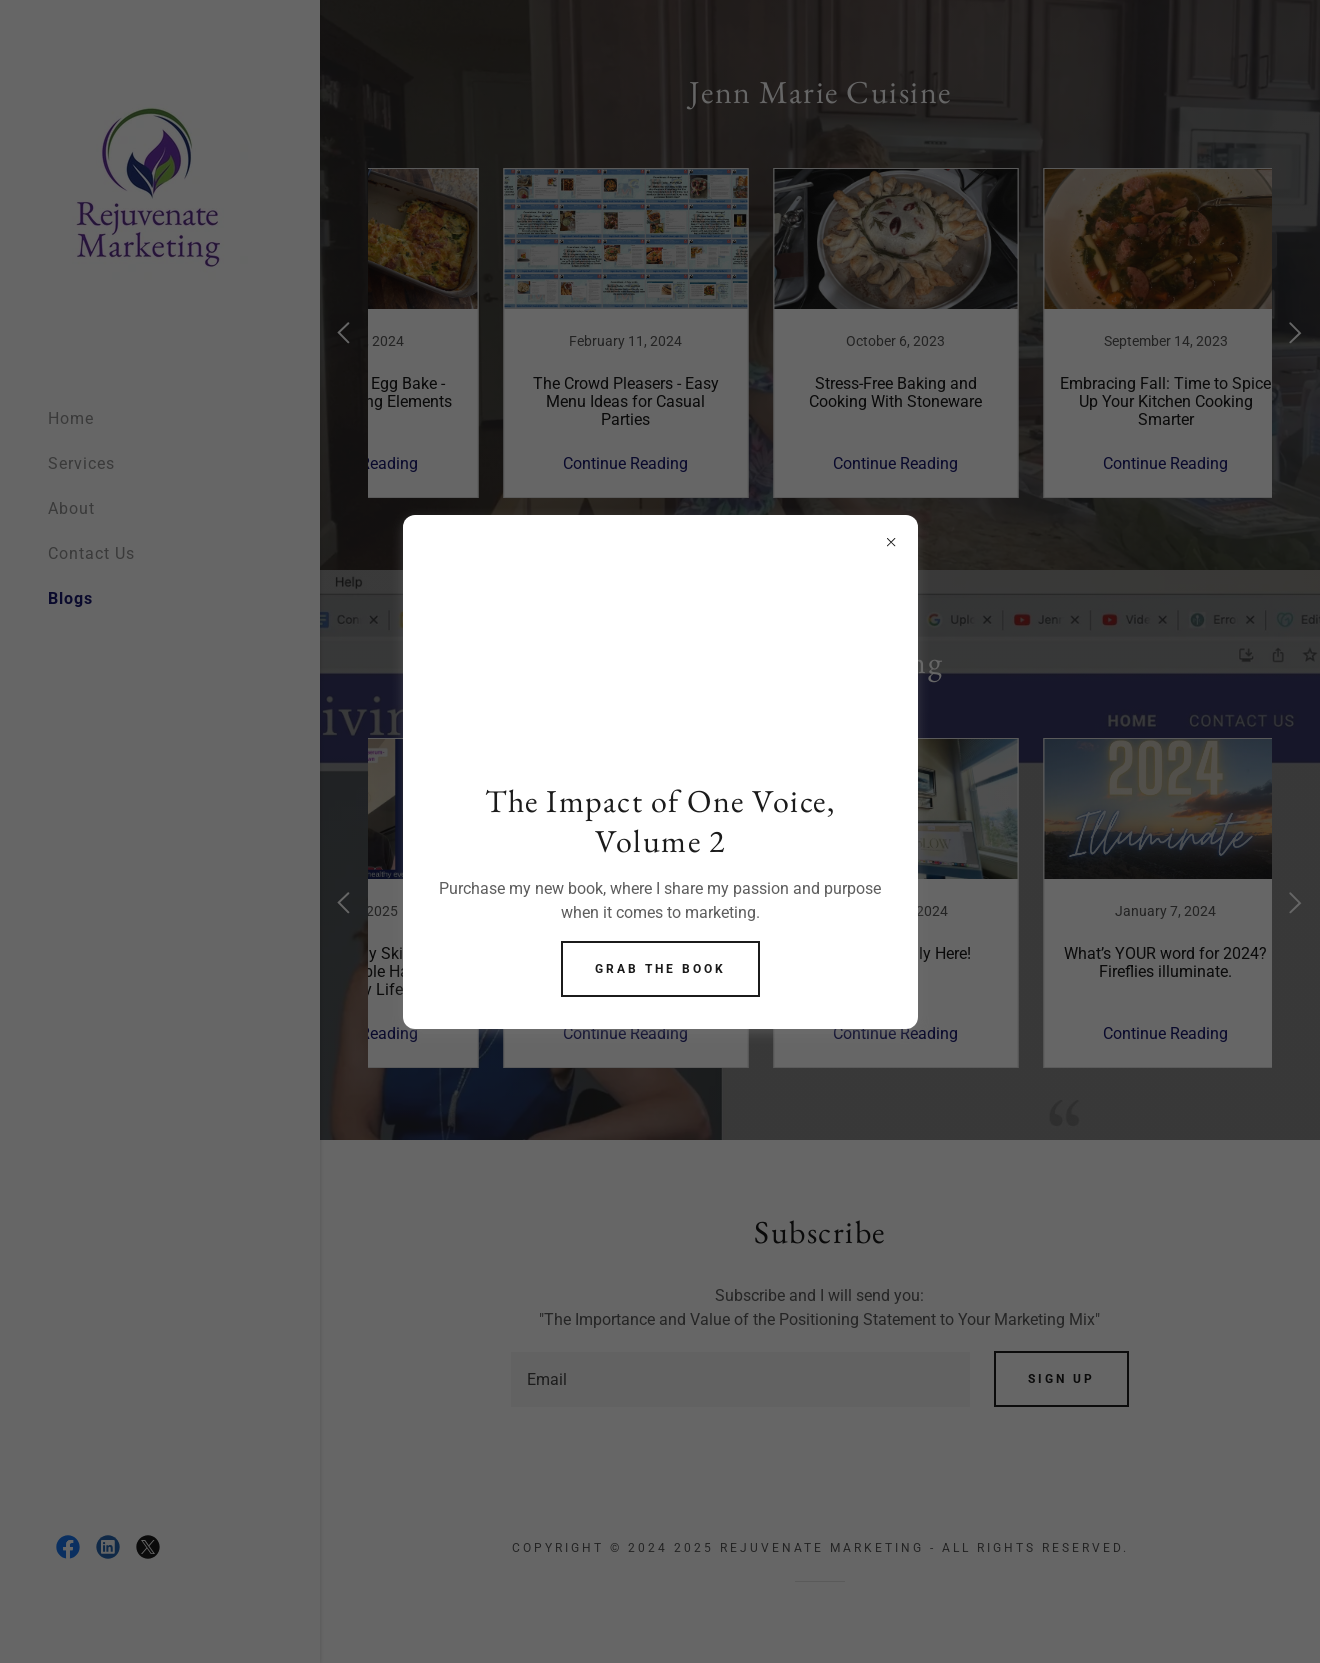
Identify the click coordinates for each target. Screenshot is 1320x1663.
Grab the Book (660, 969)
